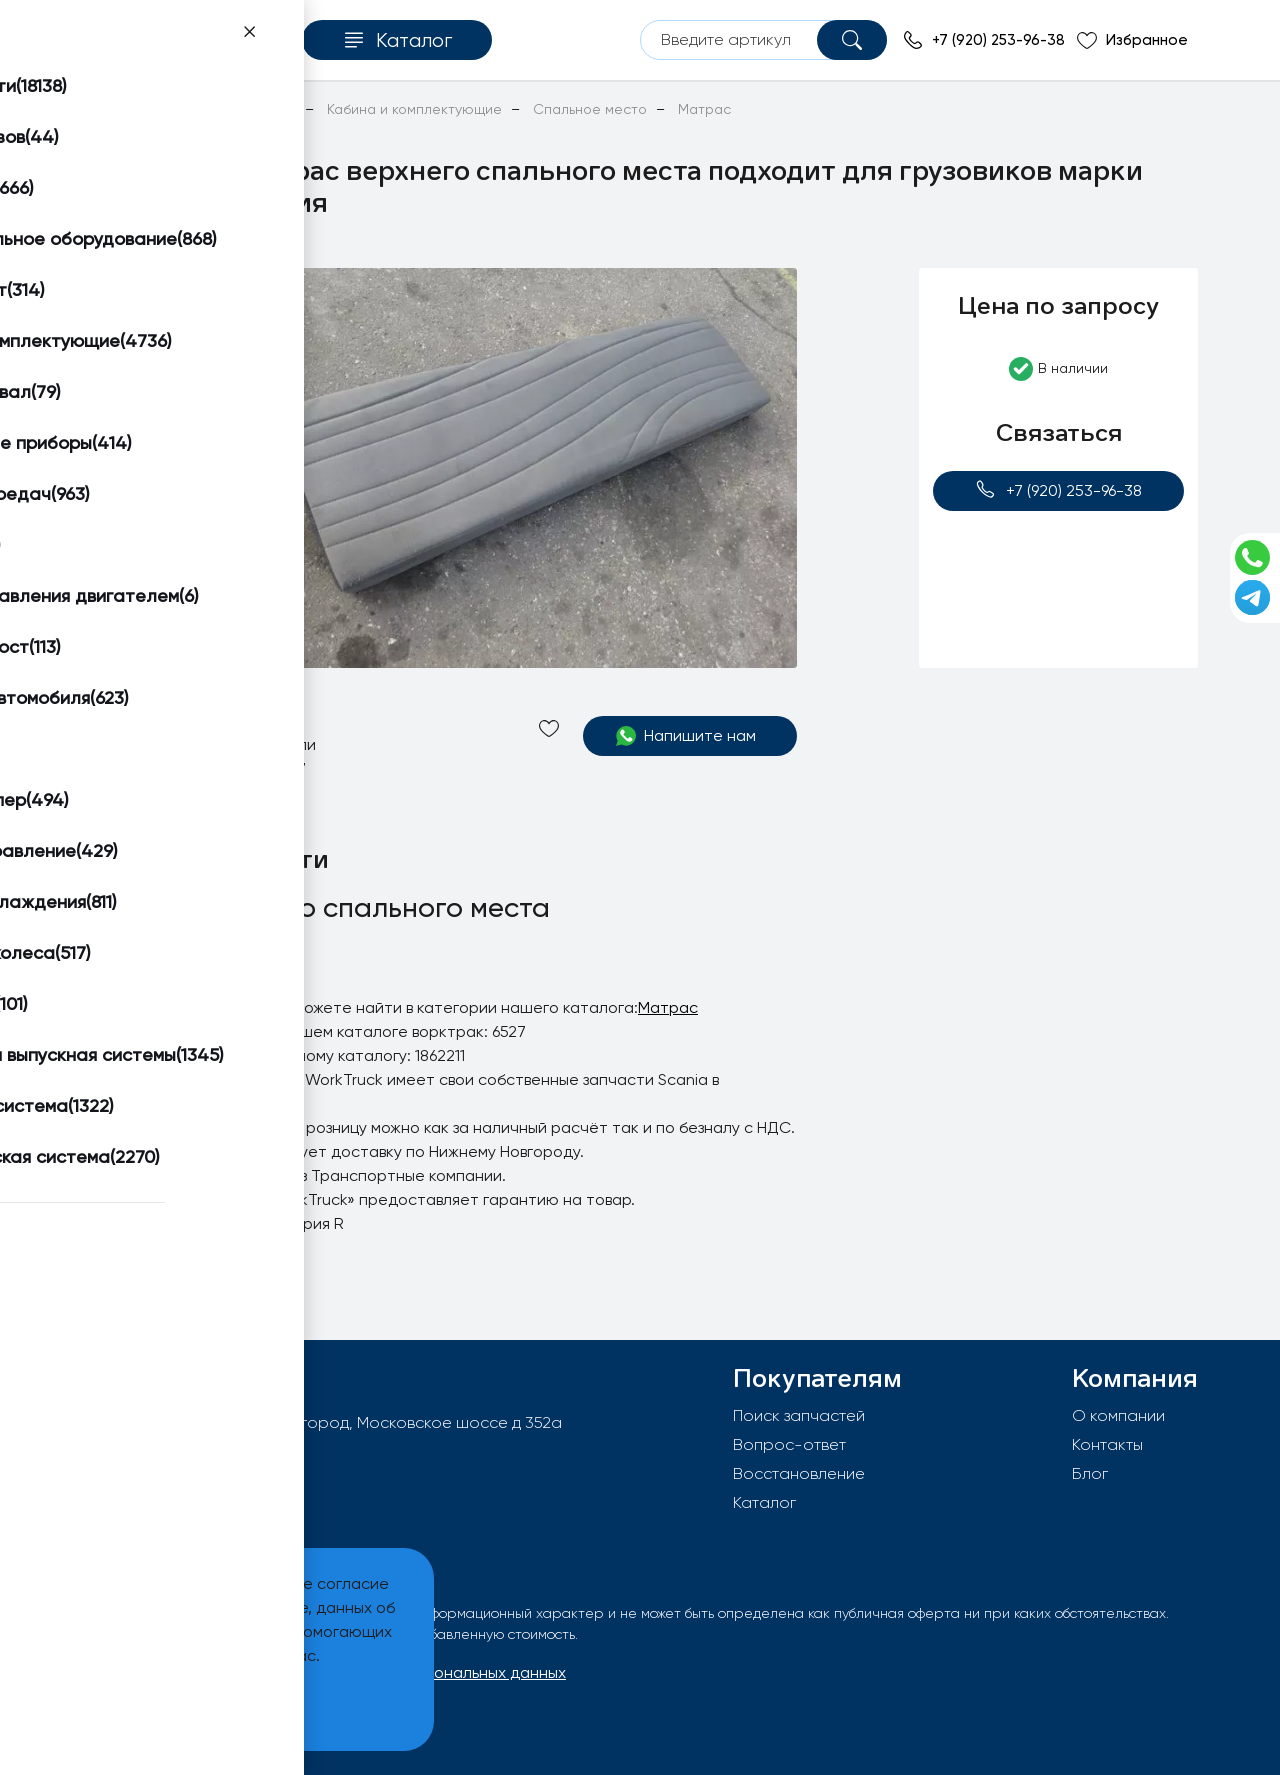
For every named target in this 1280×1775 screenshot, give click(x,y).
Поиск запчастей (799, 1415)
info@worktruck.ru (175, 1454)
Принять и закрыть (151, 1705)
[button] (157, 292)
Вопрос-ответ (789, 1444)
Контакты (1107, 1444)
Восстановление (799, 1473)
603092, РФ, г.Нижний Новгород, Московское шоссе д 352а (337, 1422)
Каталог (764, 1502)
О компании (1118, 1415)
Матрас (668, 1007)
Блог (1090, 1473)
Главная (108, 109)
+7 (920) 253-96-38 (1058, 489)
